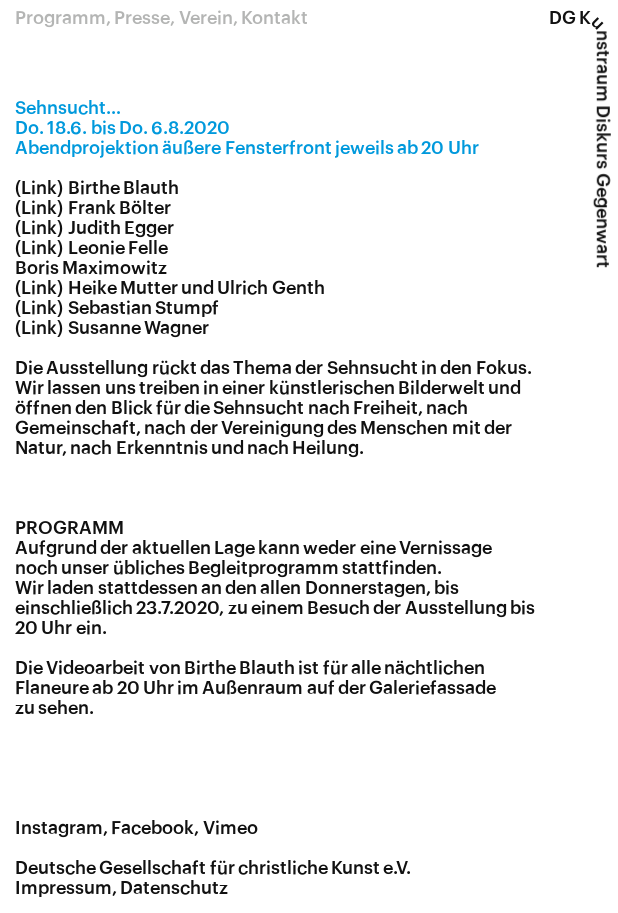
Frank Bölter (119, 208)
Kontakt (274, 18)
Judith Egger (121, 228)
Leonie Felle (118, 248)
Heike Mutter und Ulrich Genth (196, 288)
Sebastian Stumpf (143, 308)
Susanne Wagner (138, 328)
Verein (206, 18)
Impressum (63, 888)
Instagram (59, 828)
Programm (60, 18)
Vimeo (230, 828)
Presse (142, 18)
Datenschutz (174, 888)
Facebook (152, 828)
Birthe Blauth (123, 188)
